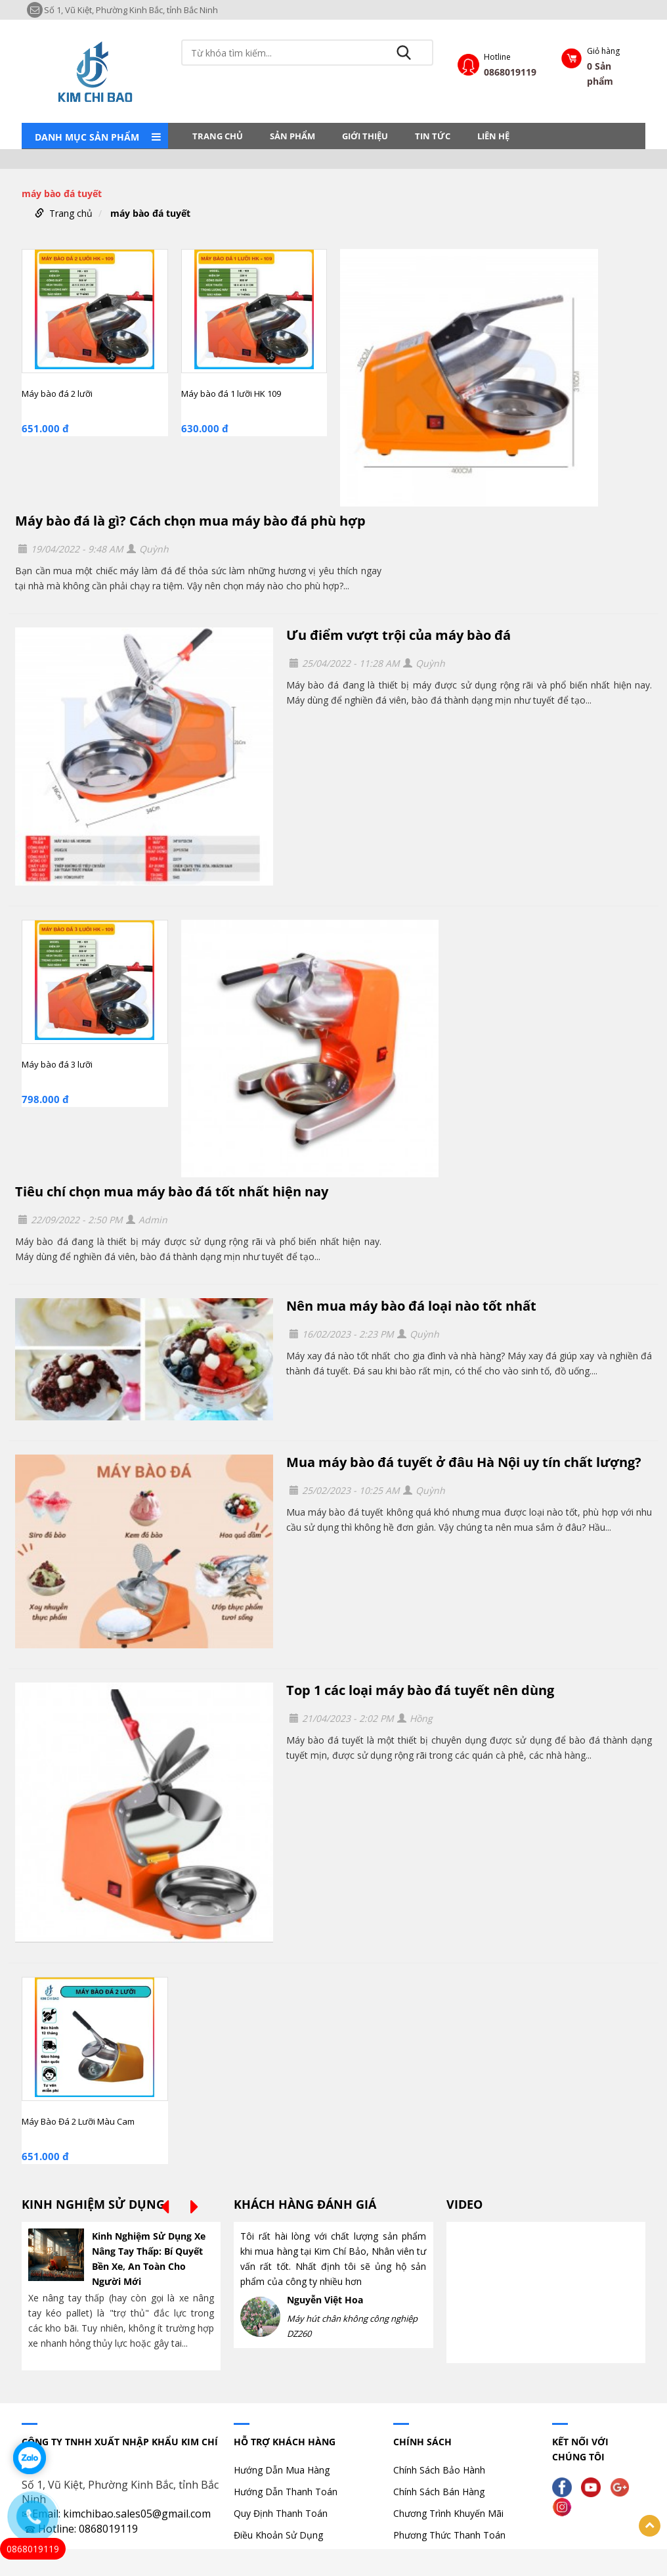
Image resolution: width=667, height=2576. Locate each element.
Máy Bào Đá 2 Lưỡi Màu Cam (78, 2121)
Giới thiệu (365, 136)
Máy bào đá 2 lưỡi (57, 393)
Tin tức (432, 136)
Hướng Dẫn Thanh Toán (285, 2491)
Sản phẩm (292, 136)
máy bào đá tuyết (150, 213)
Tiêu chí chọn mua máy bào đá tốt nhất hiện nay (171, 1191)
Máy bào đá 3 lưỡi (57, 1064)
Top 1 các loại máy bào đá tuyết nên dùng (420, 1690)
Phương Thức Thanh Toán (449, 2535)
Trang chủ (217, 136)
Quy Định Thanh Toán (281, 2513)
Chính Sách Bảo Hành (439, 2470)
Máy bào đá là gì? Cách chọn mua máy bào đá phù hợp (190, 520)
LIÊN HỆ (493, 136)
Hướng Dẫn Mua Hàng (282, 2470)
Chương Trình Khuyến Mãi (448, 2513)
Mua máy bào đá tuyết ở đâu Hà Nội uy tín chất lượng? (463, 1462)
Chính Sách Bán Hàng (438, 2491)
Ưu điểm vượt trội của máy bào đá (398, 635)
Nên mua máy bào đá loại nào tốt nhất (411, 1305)
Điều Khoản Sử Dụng (278, 2535)
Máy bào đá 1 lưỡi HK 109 (231, 393)
